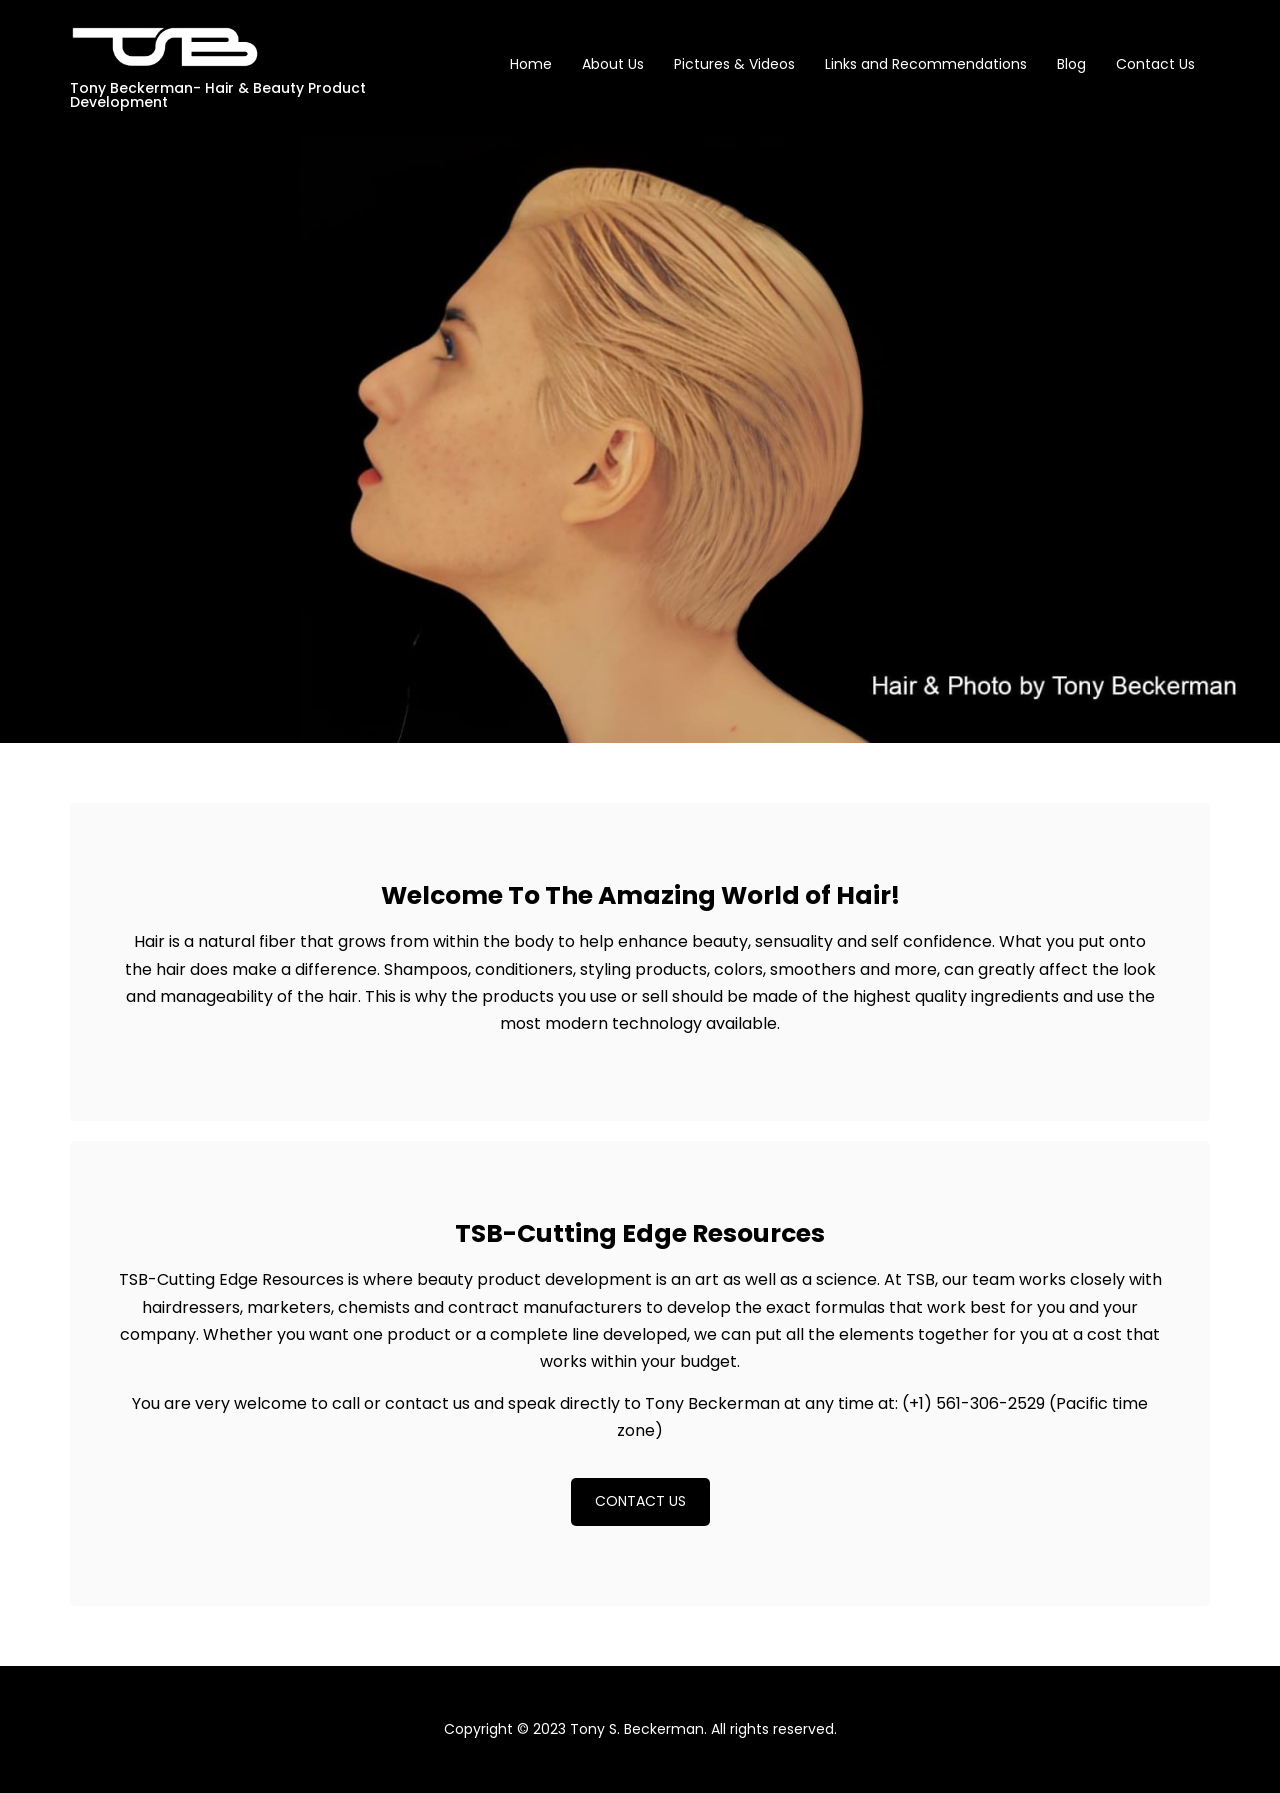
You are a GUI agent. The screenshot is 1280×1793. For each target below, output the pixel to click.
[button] (640, 1502)
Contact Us (1155, 64)
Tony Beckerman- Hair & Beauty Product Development (218, 95)
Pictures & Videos (734, 64)
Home (531, 64)
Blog (1071, 64)
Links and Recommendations (926, 64)
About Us (613, 64)
